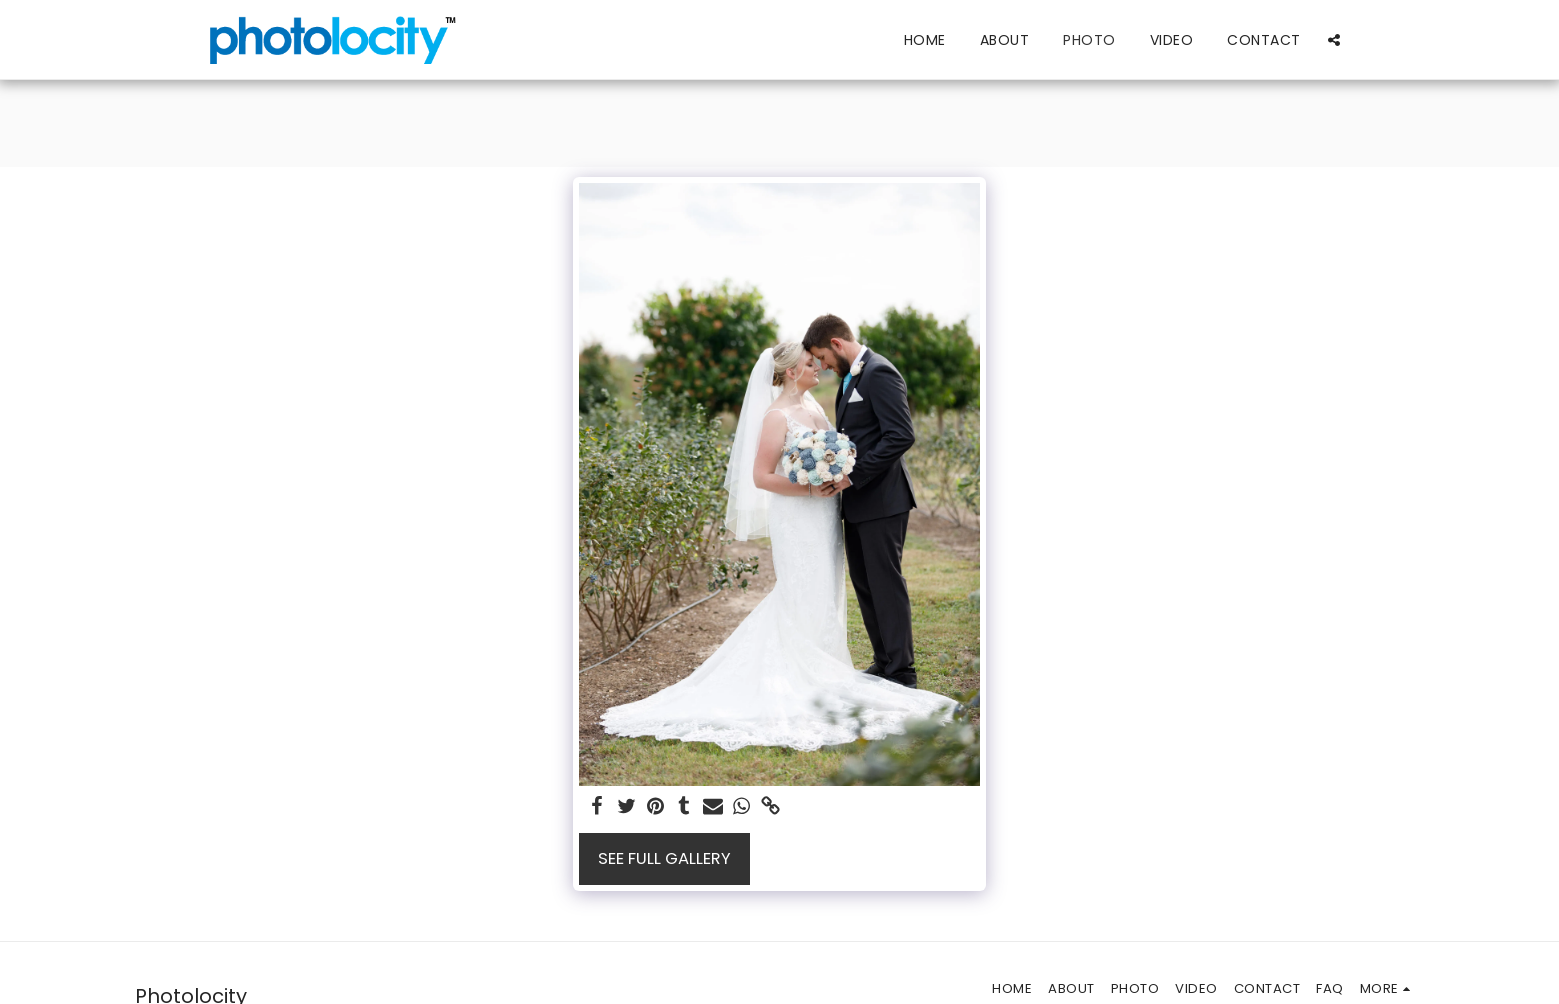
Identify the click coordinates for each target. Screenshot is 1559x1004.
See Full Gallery (664, 858)
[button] (1334, 39)
